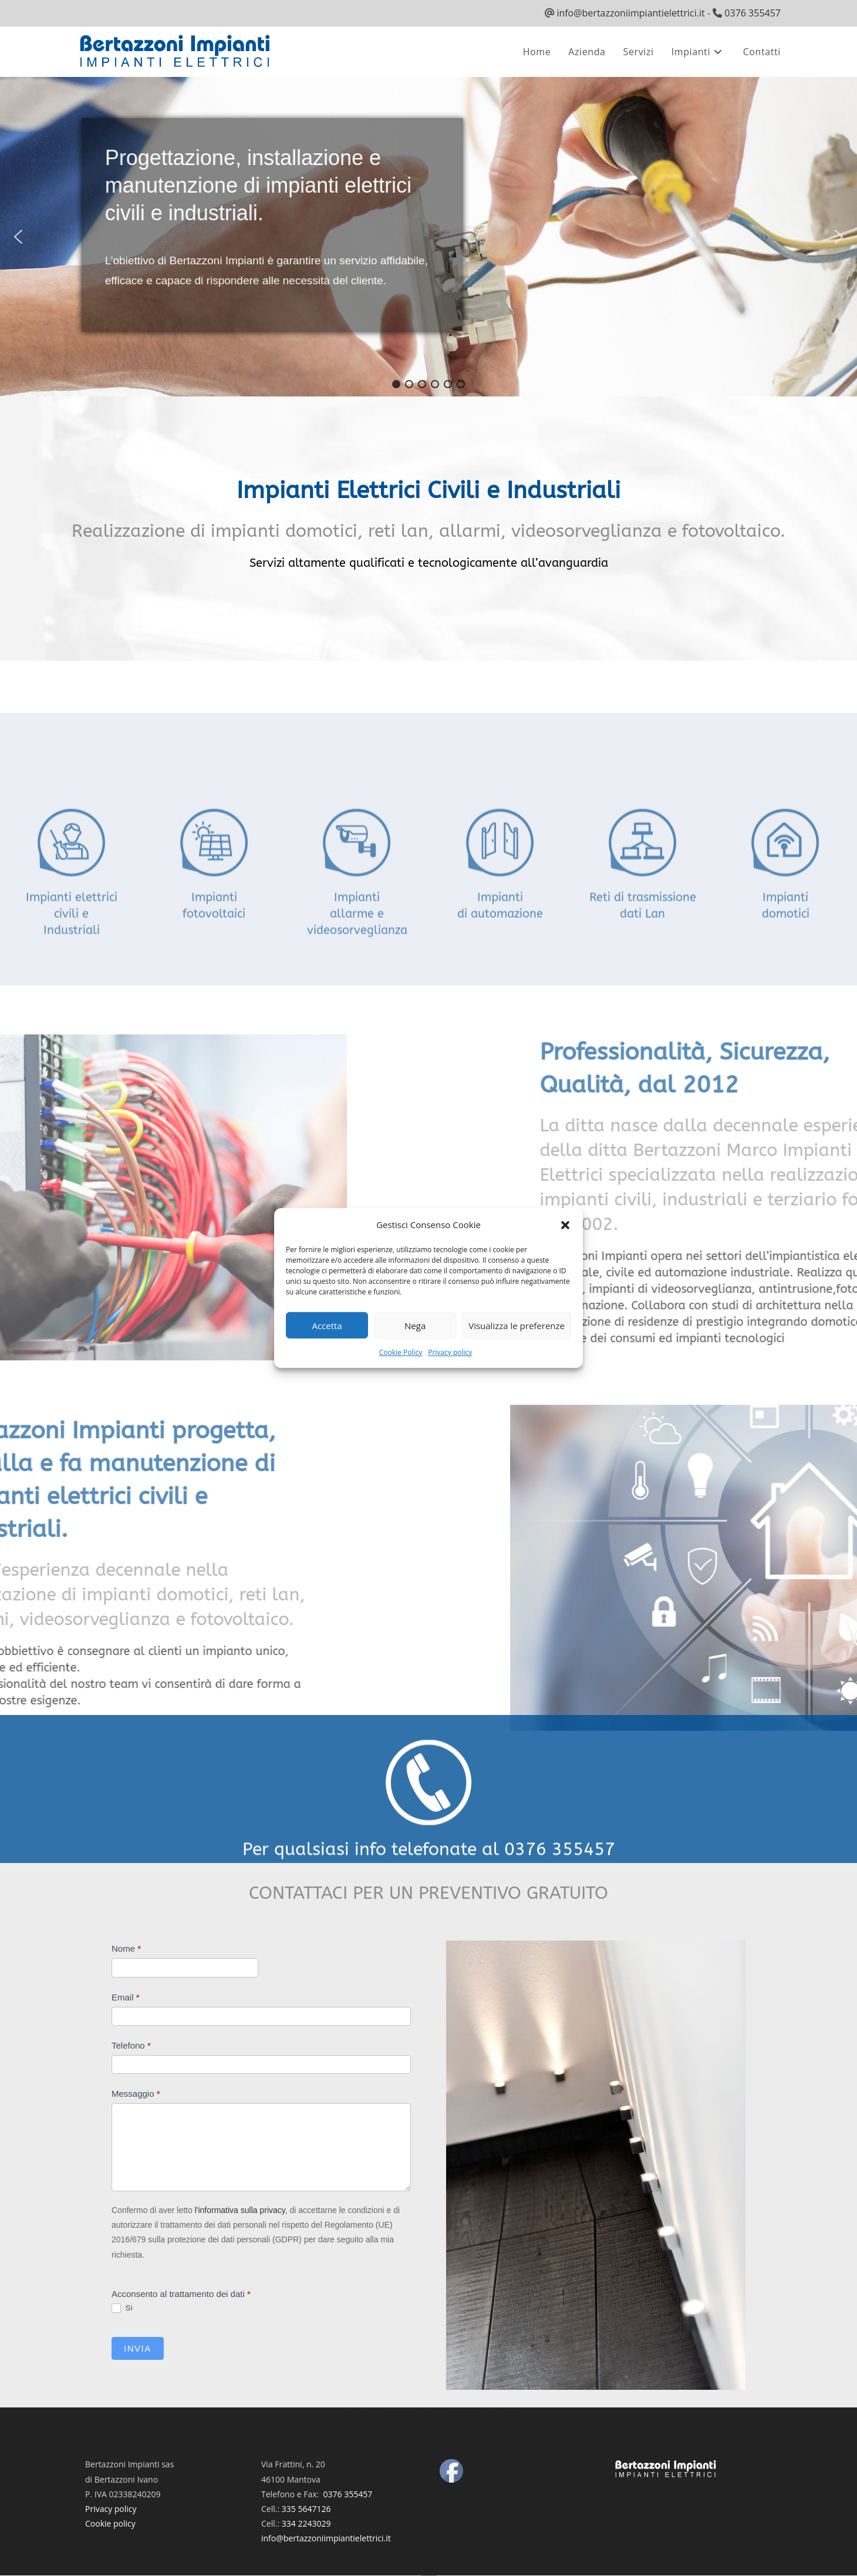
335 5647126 (306, 2508)
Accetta (327, 1325)
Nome (126, 1948)
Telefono (131, 2045)
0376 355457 (752, 12)
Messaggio (136, 2094)
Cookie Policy (400, 1352)
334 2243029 (306, 2523)
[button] (565, 1224)
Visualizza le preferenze (516, 1325)
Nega (415, 1325)
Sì (122, 2308)
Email (126, 1997)
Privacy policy (450, 1352)
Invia (137, 2348)
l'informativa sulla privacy (240, 2210)
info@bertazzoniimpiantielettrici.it (630, 12)
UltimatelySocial (434, 2575)
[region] (428, 237)
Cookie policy (110, 2523)
